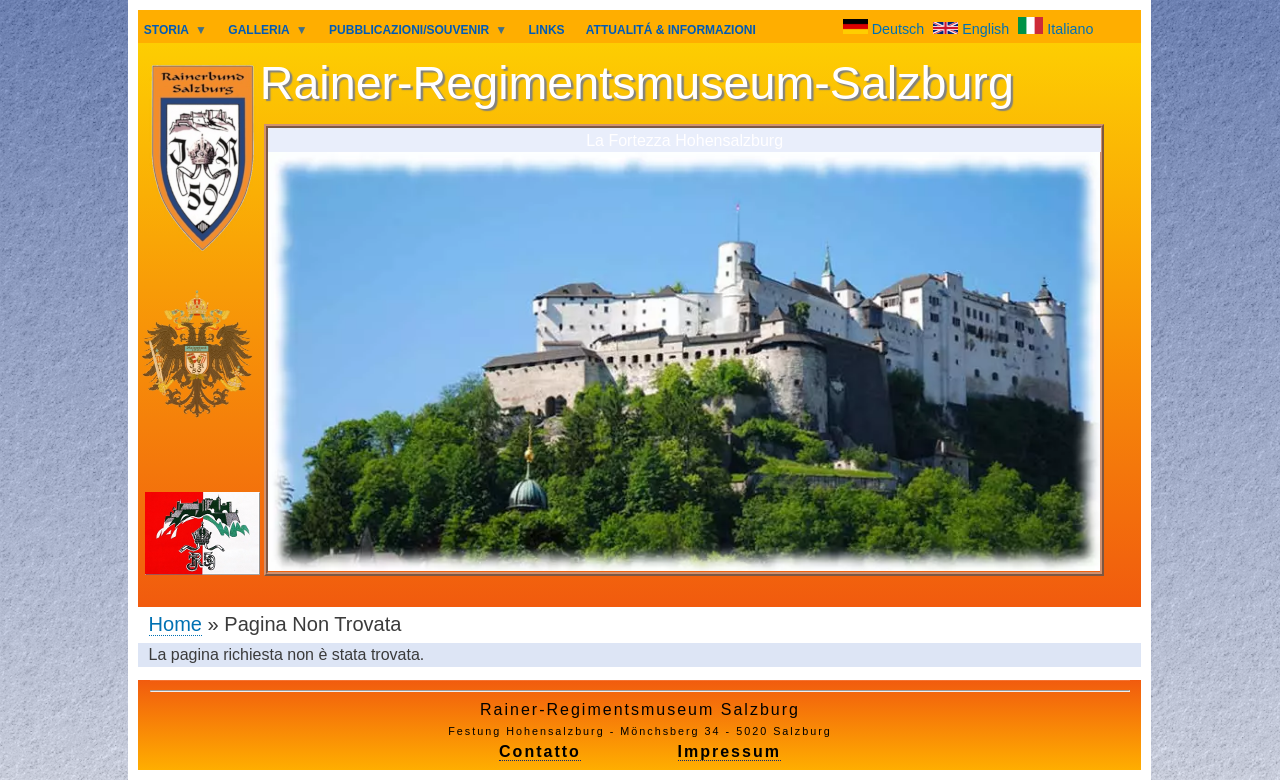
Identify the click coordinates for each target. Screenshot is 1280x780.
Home (175, 624)
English (973, 29)
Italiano (1055, 29)
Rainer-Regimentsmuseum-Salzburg (637, 83)
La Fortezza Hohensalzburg (684, 140)
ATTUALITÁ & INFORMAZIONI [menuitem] (671, 30)
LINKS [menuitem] (547, 30)
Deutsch (886, 29)
